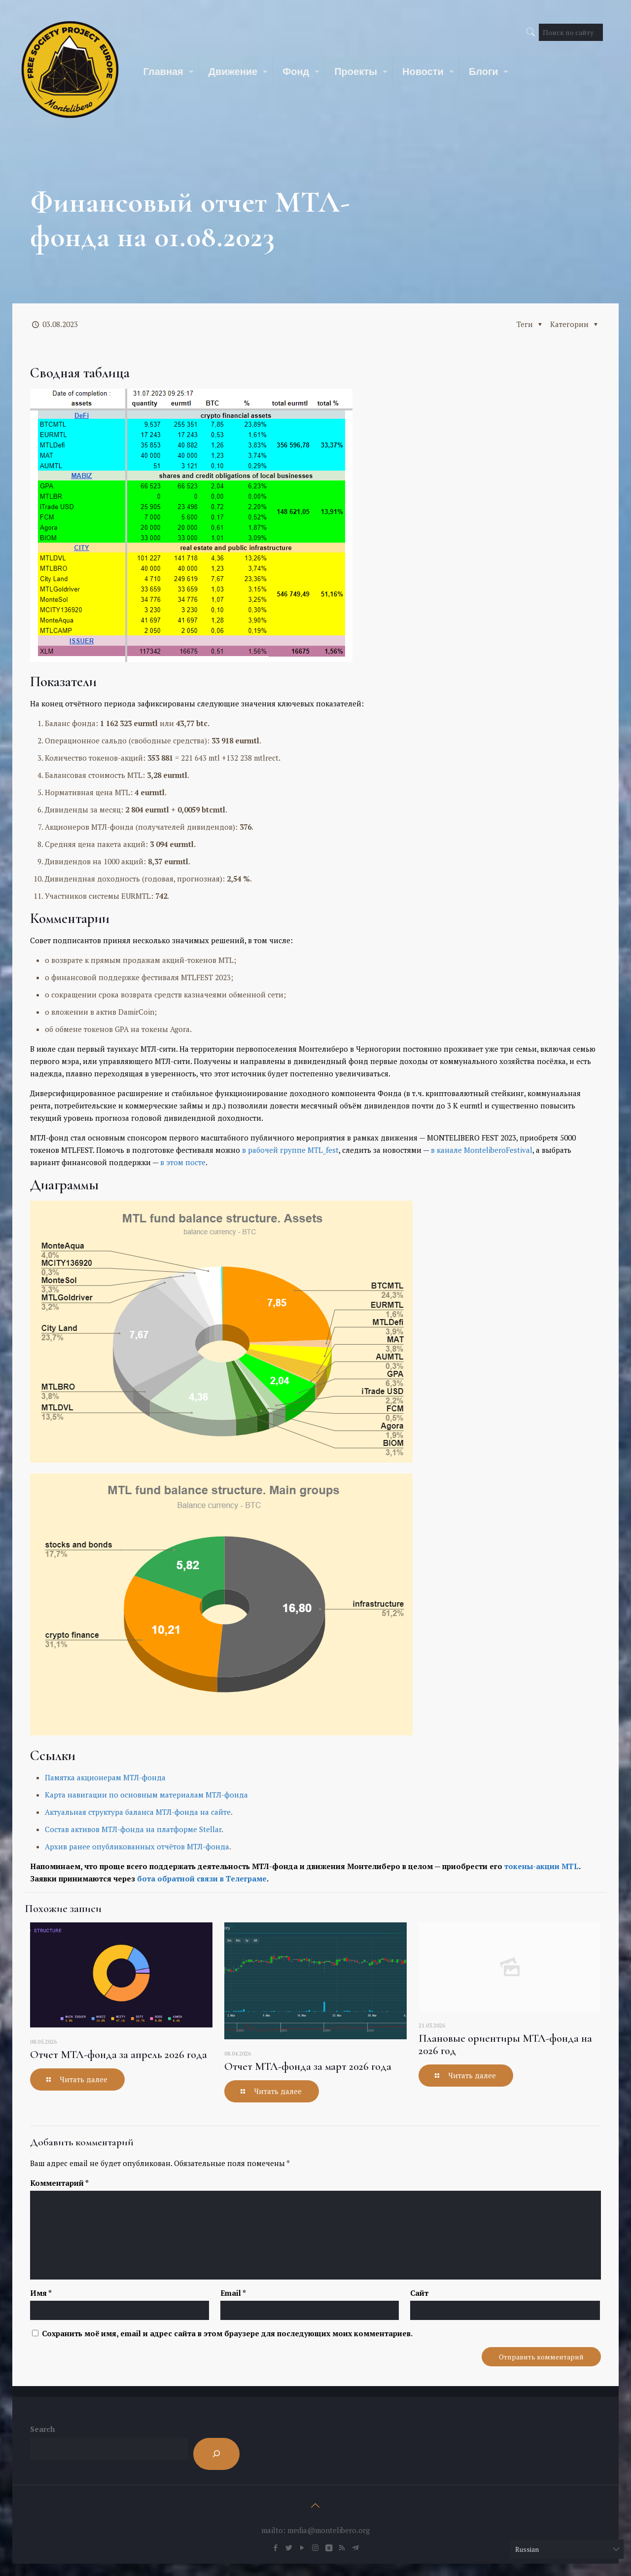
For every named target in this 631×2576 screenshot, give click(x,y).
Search (42, 2429)
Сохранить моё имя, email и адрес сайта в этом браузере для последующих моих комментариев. (227, 2333)
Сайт (419, 2293)
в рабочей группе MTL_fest (290, 1150)
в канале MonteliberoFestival (481, 1150)
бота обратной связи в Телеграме (202, 1878)
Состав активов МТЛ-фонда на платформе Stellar (133, 1829)
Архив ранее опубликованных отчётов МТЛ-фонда (137, 1846)
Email (233, 2293)
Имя (41, 2293)
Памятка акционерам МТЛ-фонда (105, 1777)
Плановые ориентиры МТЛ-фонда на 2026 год (505, 2044)
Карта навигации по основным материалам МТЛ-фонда (146, 1795)
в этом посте (183, 1162)
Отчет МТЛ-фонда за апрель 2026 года (118, 2054)
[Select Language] (567, 2549)
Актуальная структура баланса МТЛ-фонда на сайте (138, 1812)
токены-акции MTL (541, 1866)
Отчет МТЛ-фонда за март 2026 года (307, 2066)
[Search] (216, 2454)
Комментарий (59, 2183)
